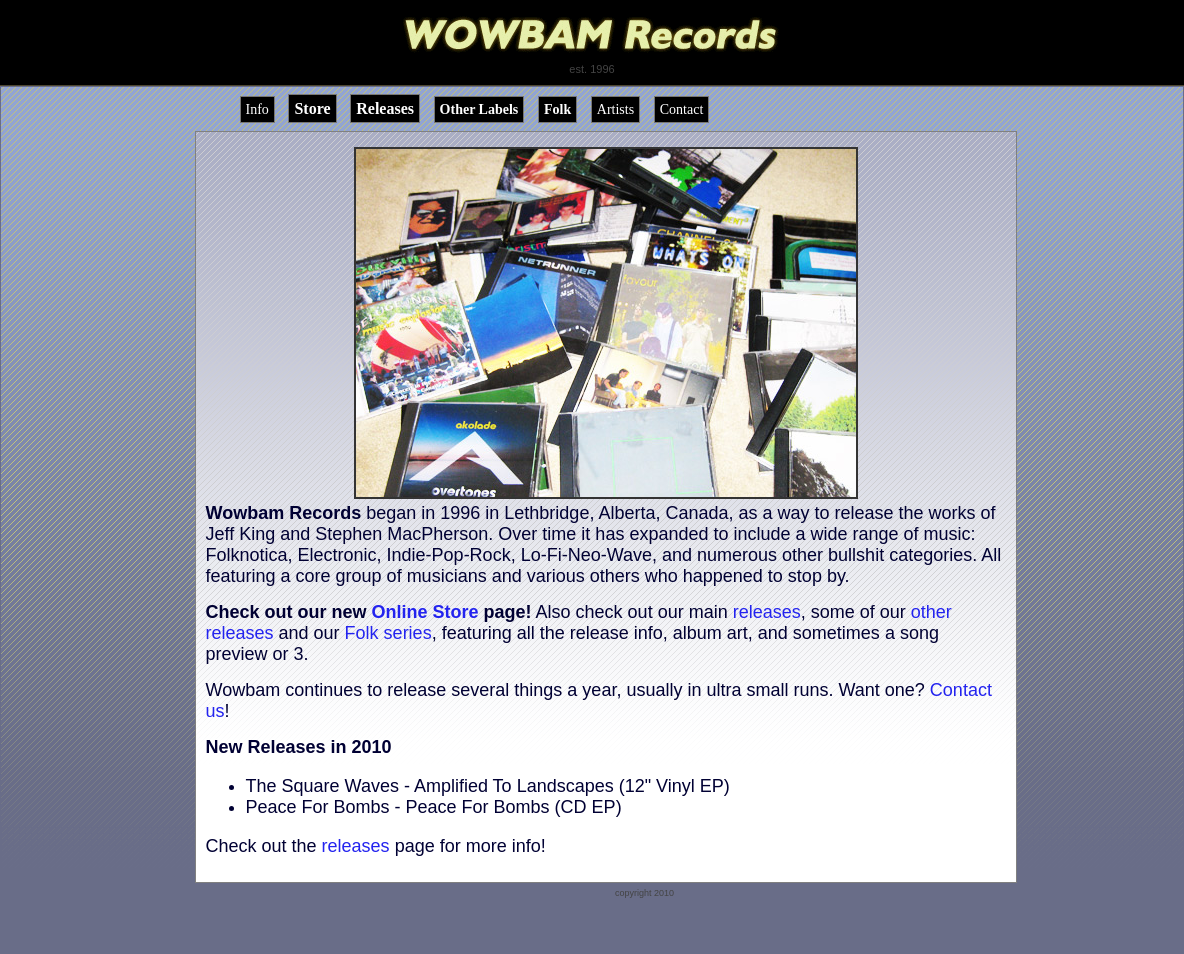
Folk (557, 109)
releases (767, 612)
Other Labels (479, 109)
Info (257, 109)
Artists (615, 109)
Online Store (425, 612)
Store (312, 108)
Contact (682, 109)
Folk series (388, 633)
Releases (385, 108)
